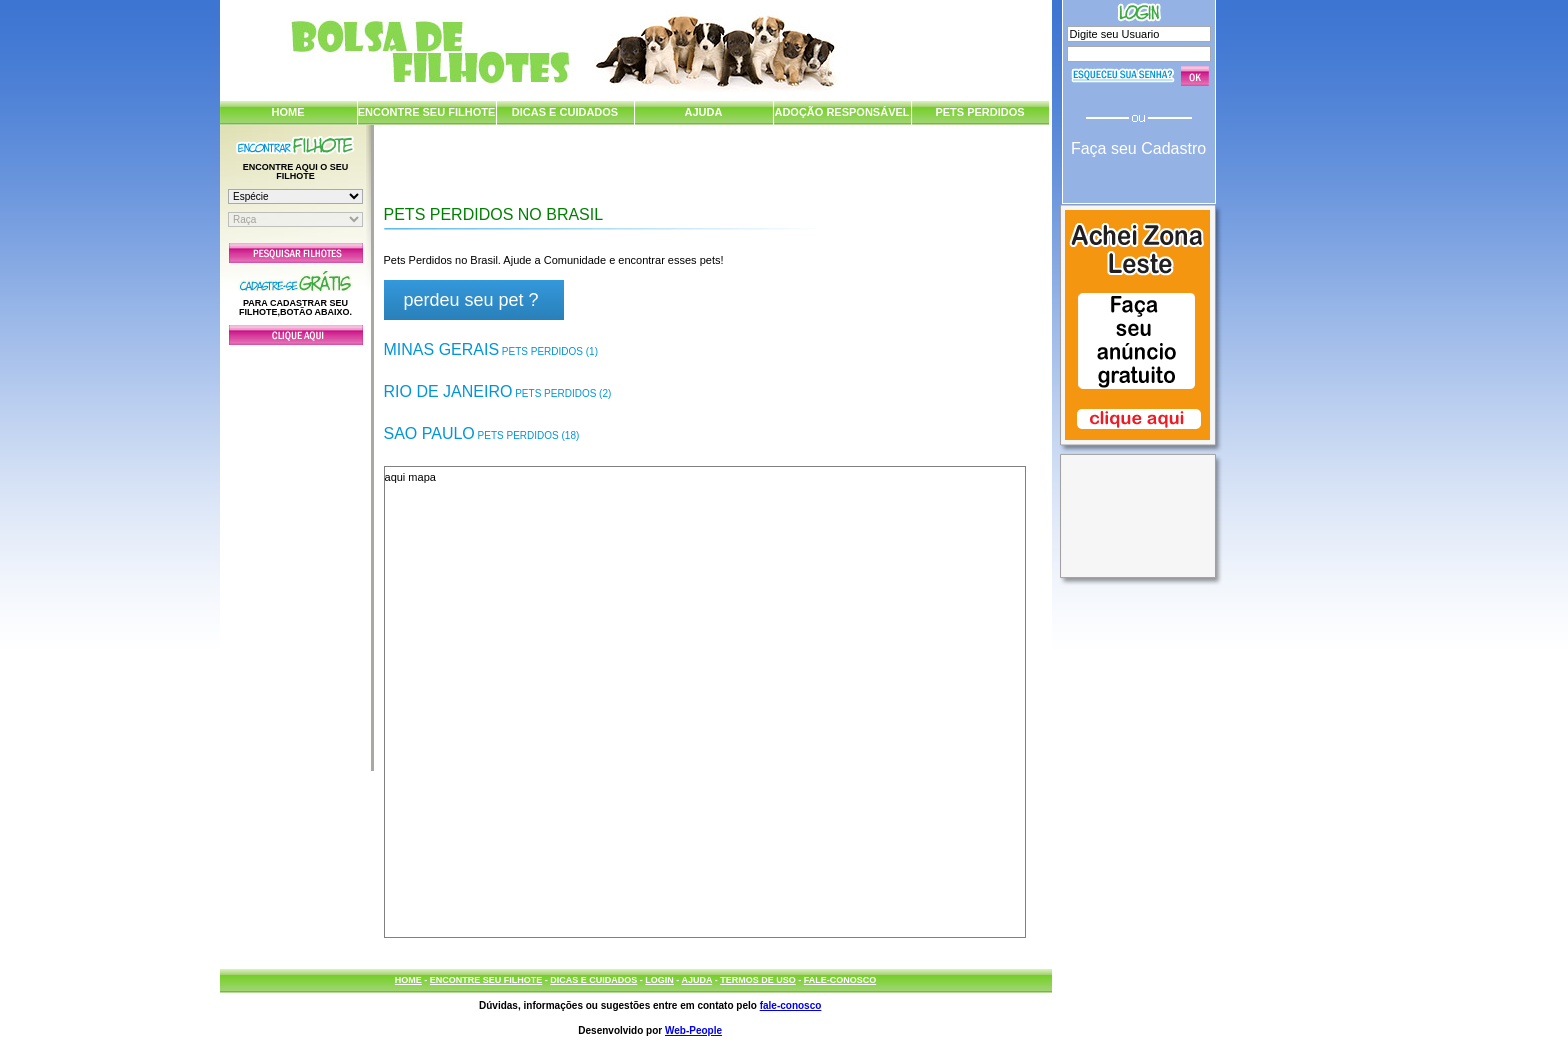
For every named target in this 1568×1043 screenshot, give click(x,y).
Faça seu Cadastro (1138, 148)
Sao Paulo (482, 433)
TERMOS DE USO (758, 980)
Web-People (693, 1030)
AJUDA (704, 112)
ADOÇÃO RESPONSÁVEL (841, 112)
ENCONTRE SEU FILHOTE (427, 112)
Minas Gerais (491, 349)
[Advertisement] (296, 553)
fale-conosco (791, 1005)
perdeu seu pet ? (471, 300)
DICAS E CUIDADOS (565, 112)
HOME (288, 112)
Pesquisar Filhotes (296, 253)
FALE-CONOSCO (840, 980)
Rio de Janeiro (498, 391)
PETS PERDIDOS (979, 112)
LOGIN (659, 980)
